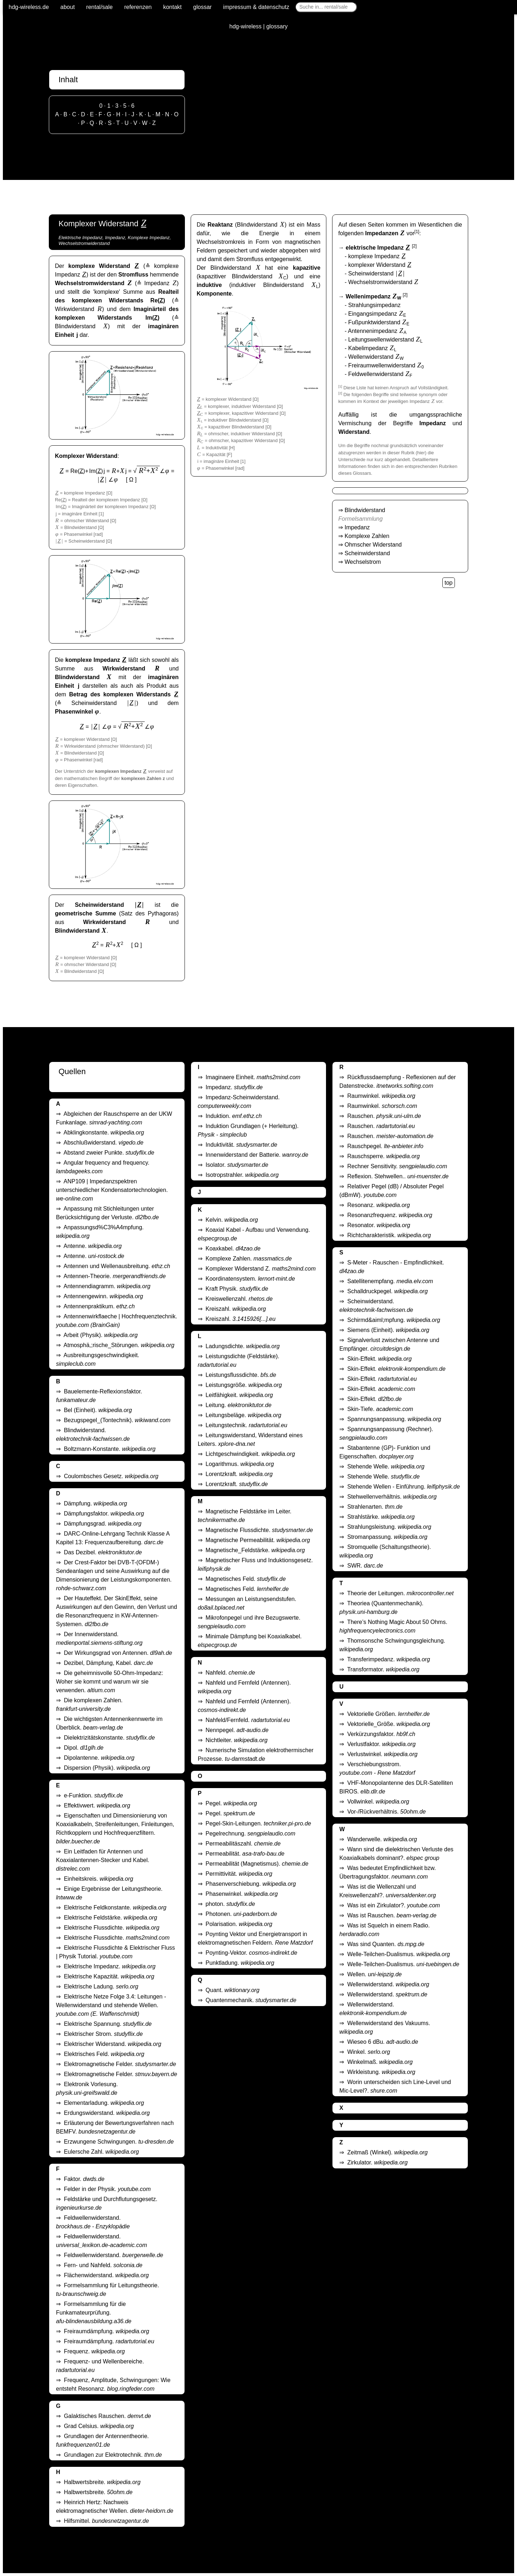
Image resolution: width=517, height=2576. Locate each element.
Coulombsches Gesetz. (111, 1476)
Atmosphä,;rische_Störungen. (119, 1345)
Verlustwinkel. (382, 1754)
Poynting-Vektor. (251, 1953)
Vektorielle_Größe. (388, 1724)
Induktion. (234, 1116)
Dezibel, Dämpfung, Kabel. (108, 1663)
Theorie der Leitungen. (400, 1593)
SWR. (365, 1566)
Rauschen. (384, 1116)
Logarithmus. (240, 1464)
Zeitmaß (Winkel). (387, 2152)
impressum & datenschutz (256, 7)
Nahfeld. (230, 1673)
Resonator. (378, 1225)
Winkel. (368, 2052)
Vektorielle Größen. (388, 1714)
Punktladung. (240, 1963)
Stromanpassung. (387, 1537)
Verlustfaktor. (381, 1744)
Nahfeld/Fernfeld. (248, 1720)
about (67, 7)
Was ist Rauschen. (391, 1915)
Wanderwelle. (382, 1839)
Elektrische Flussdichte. (111, 1928)
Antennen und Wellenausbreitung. (117, 1266)
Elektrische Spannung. (108, 2024)
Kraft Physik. (237, 1289)
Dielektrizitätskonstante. (109, 1738)
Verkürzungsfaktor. (381, 1734)
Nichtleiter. (237, 1740)
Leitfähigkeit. (239, 1395)
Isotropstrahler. (242, 1175)
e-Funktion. (93, 1795)
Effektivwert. (97, 1805)
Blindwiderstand (365, 510)
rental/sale (99, 7)
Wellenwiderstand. (388, 1984)
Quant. (233, 1990)
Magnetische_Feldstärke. (255, 1550)
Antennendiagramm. (107, 1286)
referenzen (138, 7)
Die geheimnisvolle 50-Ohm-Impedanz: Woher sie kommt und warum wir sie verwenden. (109, 1681)
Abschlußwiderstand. (103, 1143)
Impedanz (357, 527)
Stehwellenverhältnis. (392, 1497)
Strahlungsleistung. (389, 1527)
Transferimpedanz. (388, 1659)
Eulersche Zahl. (101, 2152)
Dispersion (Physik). (107, 1768)
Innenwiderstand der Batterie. (257, 1155)
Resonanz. (378, 1205)
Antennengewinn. (103, 1296)
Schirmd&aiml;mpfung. (393, 1320)
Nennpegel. (237, 1730)
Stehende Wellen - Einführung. (403, 1487)
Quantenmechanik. (251, 2000)
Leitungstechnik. (247, 1425)
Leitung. (239, 1405)
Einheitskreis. (98, 1879)
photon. (230, 1904)
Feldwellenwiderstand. (113, 2255)
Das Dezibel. (103, 1552)
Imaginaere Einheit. (253, 1077)
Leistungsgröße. (244, 1385)
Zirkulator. (377, 2162)
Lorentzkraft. (239, 1474)
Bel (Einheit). (98, 1410)
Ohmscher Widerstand (373, 545)
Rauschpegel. (385, 1146)
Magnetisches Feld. (246, 1579)
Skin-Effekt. (379, 1359)
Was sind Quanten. (385, 1944)
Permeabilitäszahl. (243, 1844)
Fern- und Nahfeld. (103, 2265)
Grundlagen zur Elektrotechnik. (113, 2455)
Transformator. (383, 1669)
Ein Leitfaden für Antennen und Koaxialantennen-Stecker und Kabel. (102, 1860)
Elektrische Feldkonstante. (115, 1907)
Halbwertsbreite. (102, 2482)
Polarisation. (239, 1924)
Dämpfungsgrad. (102, 1524)
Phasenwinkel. (242, 1894)
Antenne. (93, 1246)
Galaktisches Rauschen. (107, 2416)
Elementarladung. (104, 2103)
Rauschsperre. (383, 1156)
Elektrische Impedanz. (109, 1966)
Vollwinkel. (378, 1801)
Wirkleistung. (381, 2072)
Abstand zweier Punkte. (109, 1153)
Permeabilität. (245, 1854)
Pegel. (231, 1803)
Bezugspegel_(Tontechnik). (117, 1420)
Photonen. (241, 1914)
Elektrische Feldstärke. (110, 1917)
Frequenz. (94, 2351)
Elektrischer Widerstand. (112, 2044)
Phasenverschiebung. (251, 1884)
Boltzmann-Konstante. (109, 1449)
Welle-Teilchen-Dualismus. (398, 1954)
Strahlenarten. (374, 1507)
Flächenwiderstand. (106, 2275)
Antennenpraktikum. (99, 1306)
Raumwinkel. (381, 1096)
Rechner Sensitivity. (397, 1166)
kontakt (172, 7)
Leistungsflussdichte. (241, 1375)
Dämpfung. (95, 1503)
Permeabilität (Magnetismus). (257, 1864)
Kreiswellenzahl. (239, 1299)
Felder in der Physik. (107, 2189)
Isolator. (237, 1165)
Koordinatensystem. (250, 1279)
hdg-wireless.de (29, 7)
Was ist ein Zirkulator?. (393, 1905)
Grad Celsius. (99, 2426)
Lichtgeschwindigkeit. (250, 1454)
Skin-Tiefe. (380, 1409)
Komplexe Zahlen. (249, 1258)
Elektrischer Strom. (103, 2034)
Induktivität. (242, 1145)
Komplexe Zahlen (367, 536)
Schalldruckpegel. (387, 1291)
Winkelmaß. (380, 2062)
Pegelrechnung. (250, 1833)
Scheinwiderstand (367, 553)
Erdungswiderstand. (107, 2113)
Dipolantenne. (99, 1758)
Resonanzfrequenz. (389, 1215)
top (448, 583)
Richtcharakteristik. (389, 1235)
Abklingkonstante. (104, 1132)
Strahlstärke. (381, 1517)
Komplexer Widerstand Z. (261, 1269)
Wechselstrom (363, 562)
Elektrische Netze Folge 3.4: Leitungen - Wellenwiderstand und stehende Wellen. (111, 2005)
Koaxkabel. (233, 1248)
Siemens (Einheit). (388, 1330)
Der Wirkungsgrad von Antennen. (118, 1653)
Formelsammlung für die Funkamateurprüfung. (93, 2312)
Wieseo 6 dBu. (382, 2042)
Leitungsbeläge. (243, 1415)
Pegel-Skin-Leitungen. (258, 1823)
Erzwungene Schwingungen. (119, 2142)
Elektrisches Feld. (104, 2054)
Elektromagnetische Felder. (120, 2064)
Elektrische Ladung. (101, 1986)
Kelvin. (232, 1220)
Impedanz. (234, 1087)
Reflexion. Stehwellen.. (397, 1176)
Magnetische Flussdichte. (259, 1530)
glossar (202, 7)
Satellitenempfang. (390, 1281)
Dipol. (83, 1748)
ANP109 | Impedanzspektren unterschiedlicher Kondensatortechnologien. (112, 1190)
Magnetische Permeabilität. (258, 1540)
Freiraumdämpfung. (106, 2331)
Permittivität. (239, 1874)
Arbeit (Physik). (101, 1335)
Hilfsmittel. (106, 2521)
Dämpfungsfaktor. (104, 1513)
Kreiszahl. (236, 1309)
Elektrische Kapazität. (109, 1976)
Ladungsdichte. (243, 1346)
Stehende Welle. (385, 1466)
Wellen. (374, 1974)
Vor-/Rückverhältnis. (386, 1812)
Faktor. (84, 2179)
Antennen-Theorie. (115, 1276)
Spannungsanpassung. (394, 1419)
